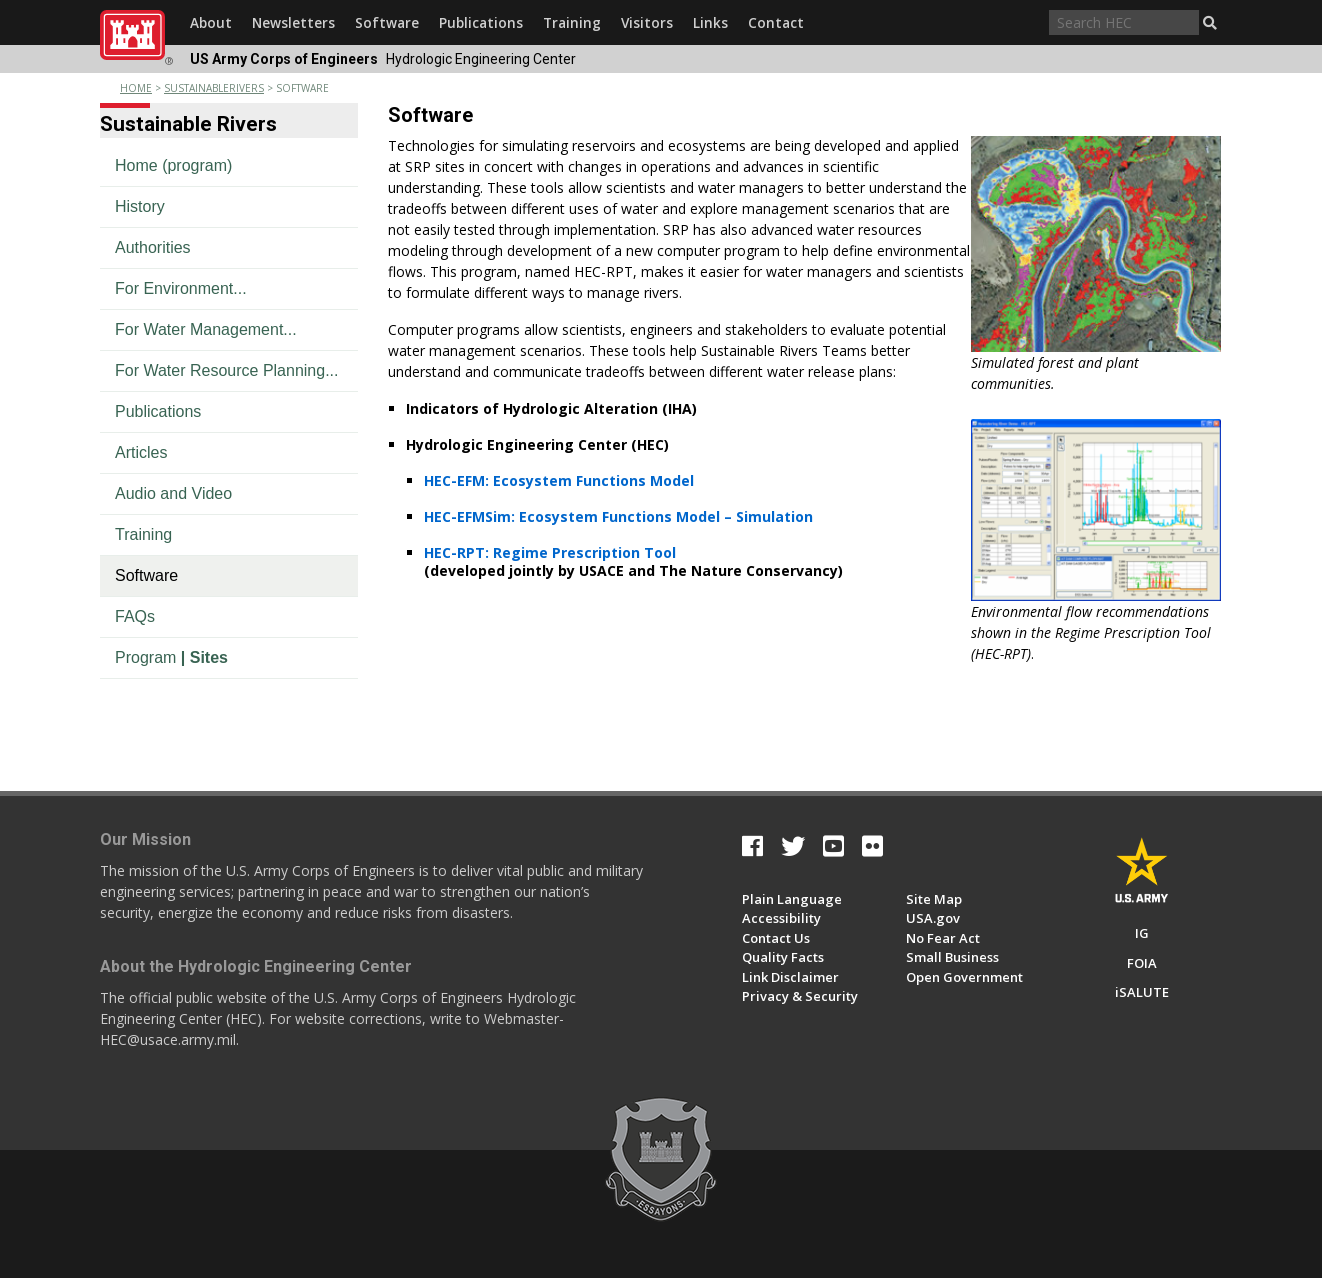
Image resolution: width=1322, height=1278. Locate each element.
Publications (158, 411)
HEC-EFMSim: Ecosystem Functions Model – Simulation (618, 516)
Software (146, 575)
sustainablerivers (214, 88)
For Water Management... (206, 329)
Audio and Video (173, 493)
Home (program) (173, 165)
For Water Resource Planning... (227, 370)
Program (171, 657)
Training (143, 534)
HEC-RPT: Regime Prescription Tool (550, 552)
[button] (1210, 23)
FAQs (135, 616)
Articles (141, 452)
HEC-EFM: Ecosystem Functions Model (559, 480)
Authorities (153, 247)
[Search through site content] (1124, 22)
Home (136, 88)
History (140, 206)
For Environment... (181, 288)
